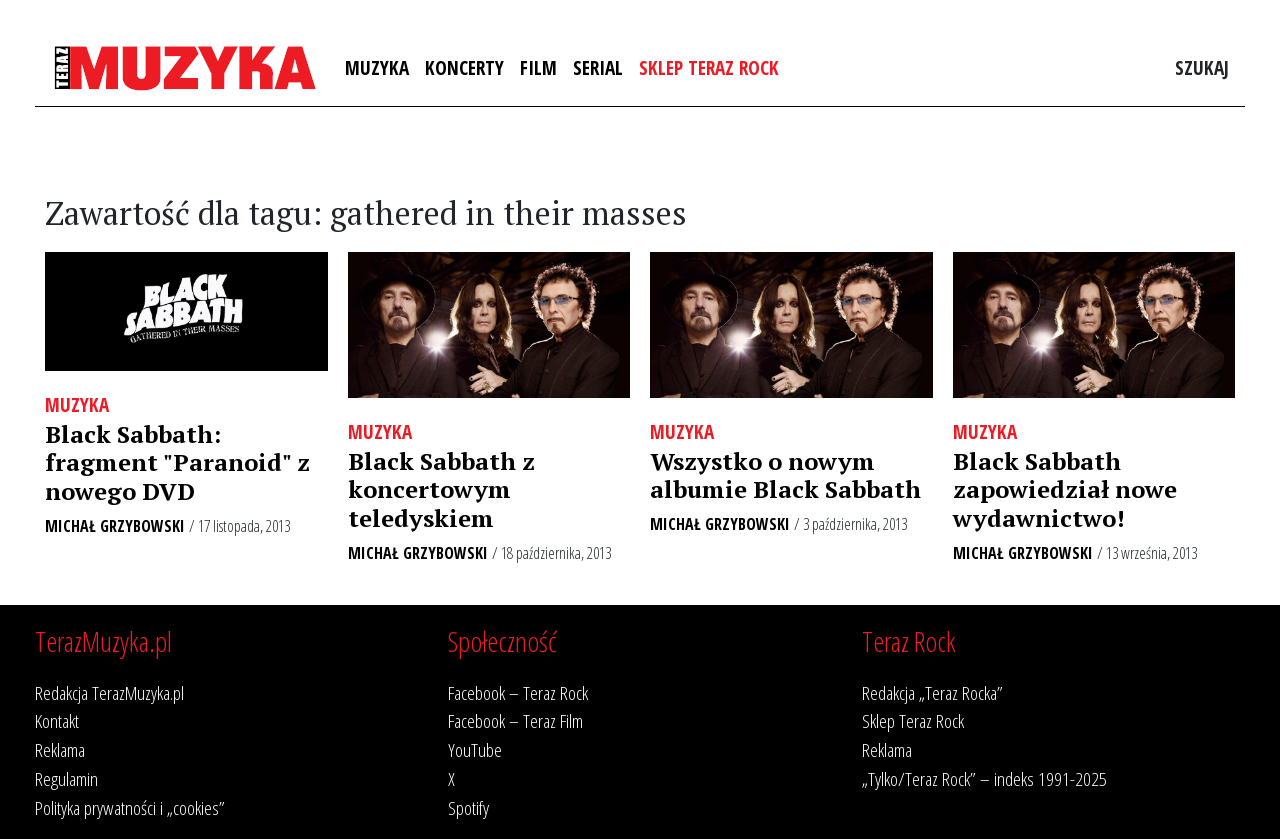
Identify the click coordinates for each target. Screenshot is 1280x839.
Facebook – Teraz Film (515, 720)
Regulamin (66, 778)
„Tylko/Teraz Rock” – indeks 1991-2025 (984, 778)
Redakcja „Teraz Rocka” (932, 692)
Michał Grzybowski (115, 526)
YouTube (475, 749)
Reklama (60, 749)
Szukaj (1202, 67)
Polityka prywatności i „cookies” (130, 807)
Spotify (468, 807)
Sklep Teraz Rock (709, 67)
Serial (598, 67)
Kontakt (57, 720)
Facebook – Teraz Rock (518, 692)
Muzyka (377, 67)
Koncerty (464, 67)
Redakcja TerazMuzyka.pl (109, 692)
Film (538, 67)
